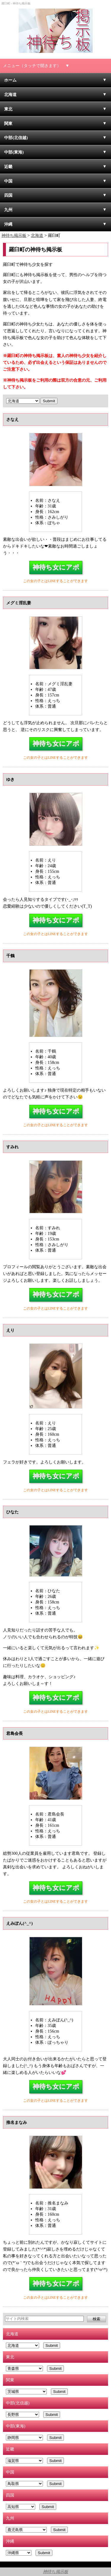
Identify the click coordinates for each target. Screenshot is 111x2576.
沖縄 (8, 224)
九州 (8, 209)
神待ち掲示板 (55, 2571)
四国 (8, 195)
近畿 (8, 166)
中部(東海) (14, 152)
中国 (8, 181)
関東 (8, 123)
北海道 (10, 94)
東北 (8, 109)
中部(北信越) (16, 137)
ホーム (10, 80)
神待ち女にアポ (56, 567)
